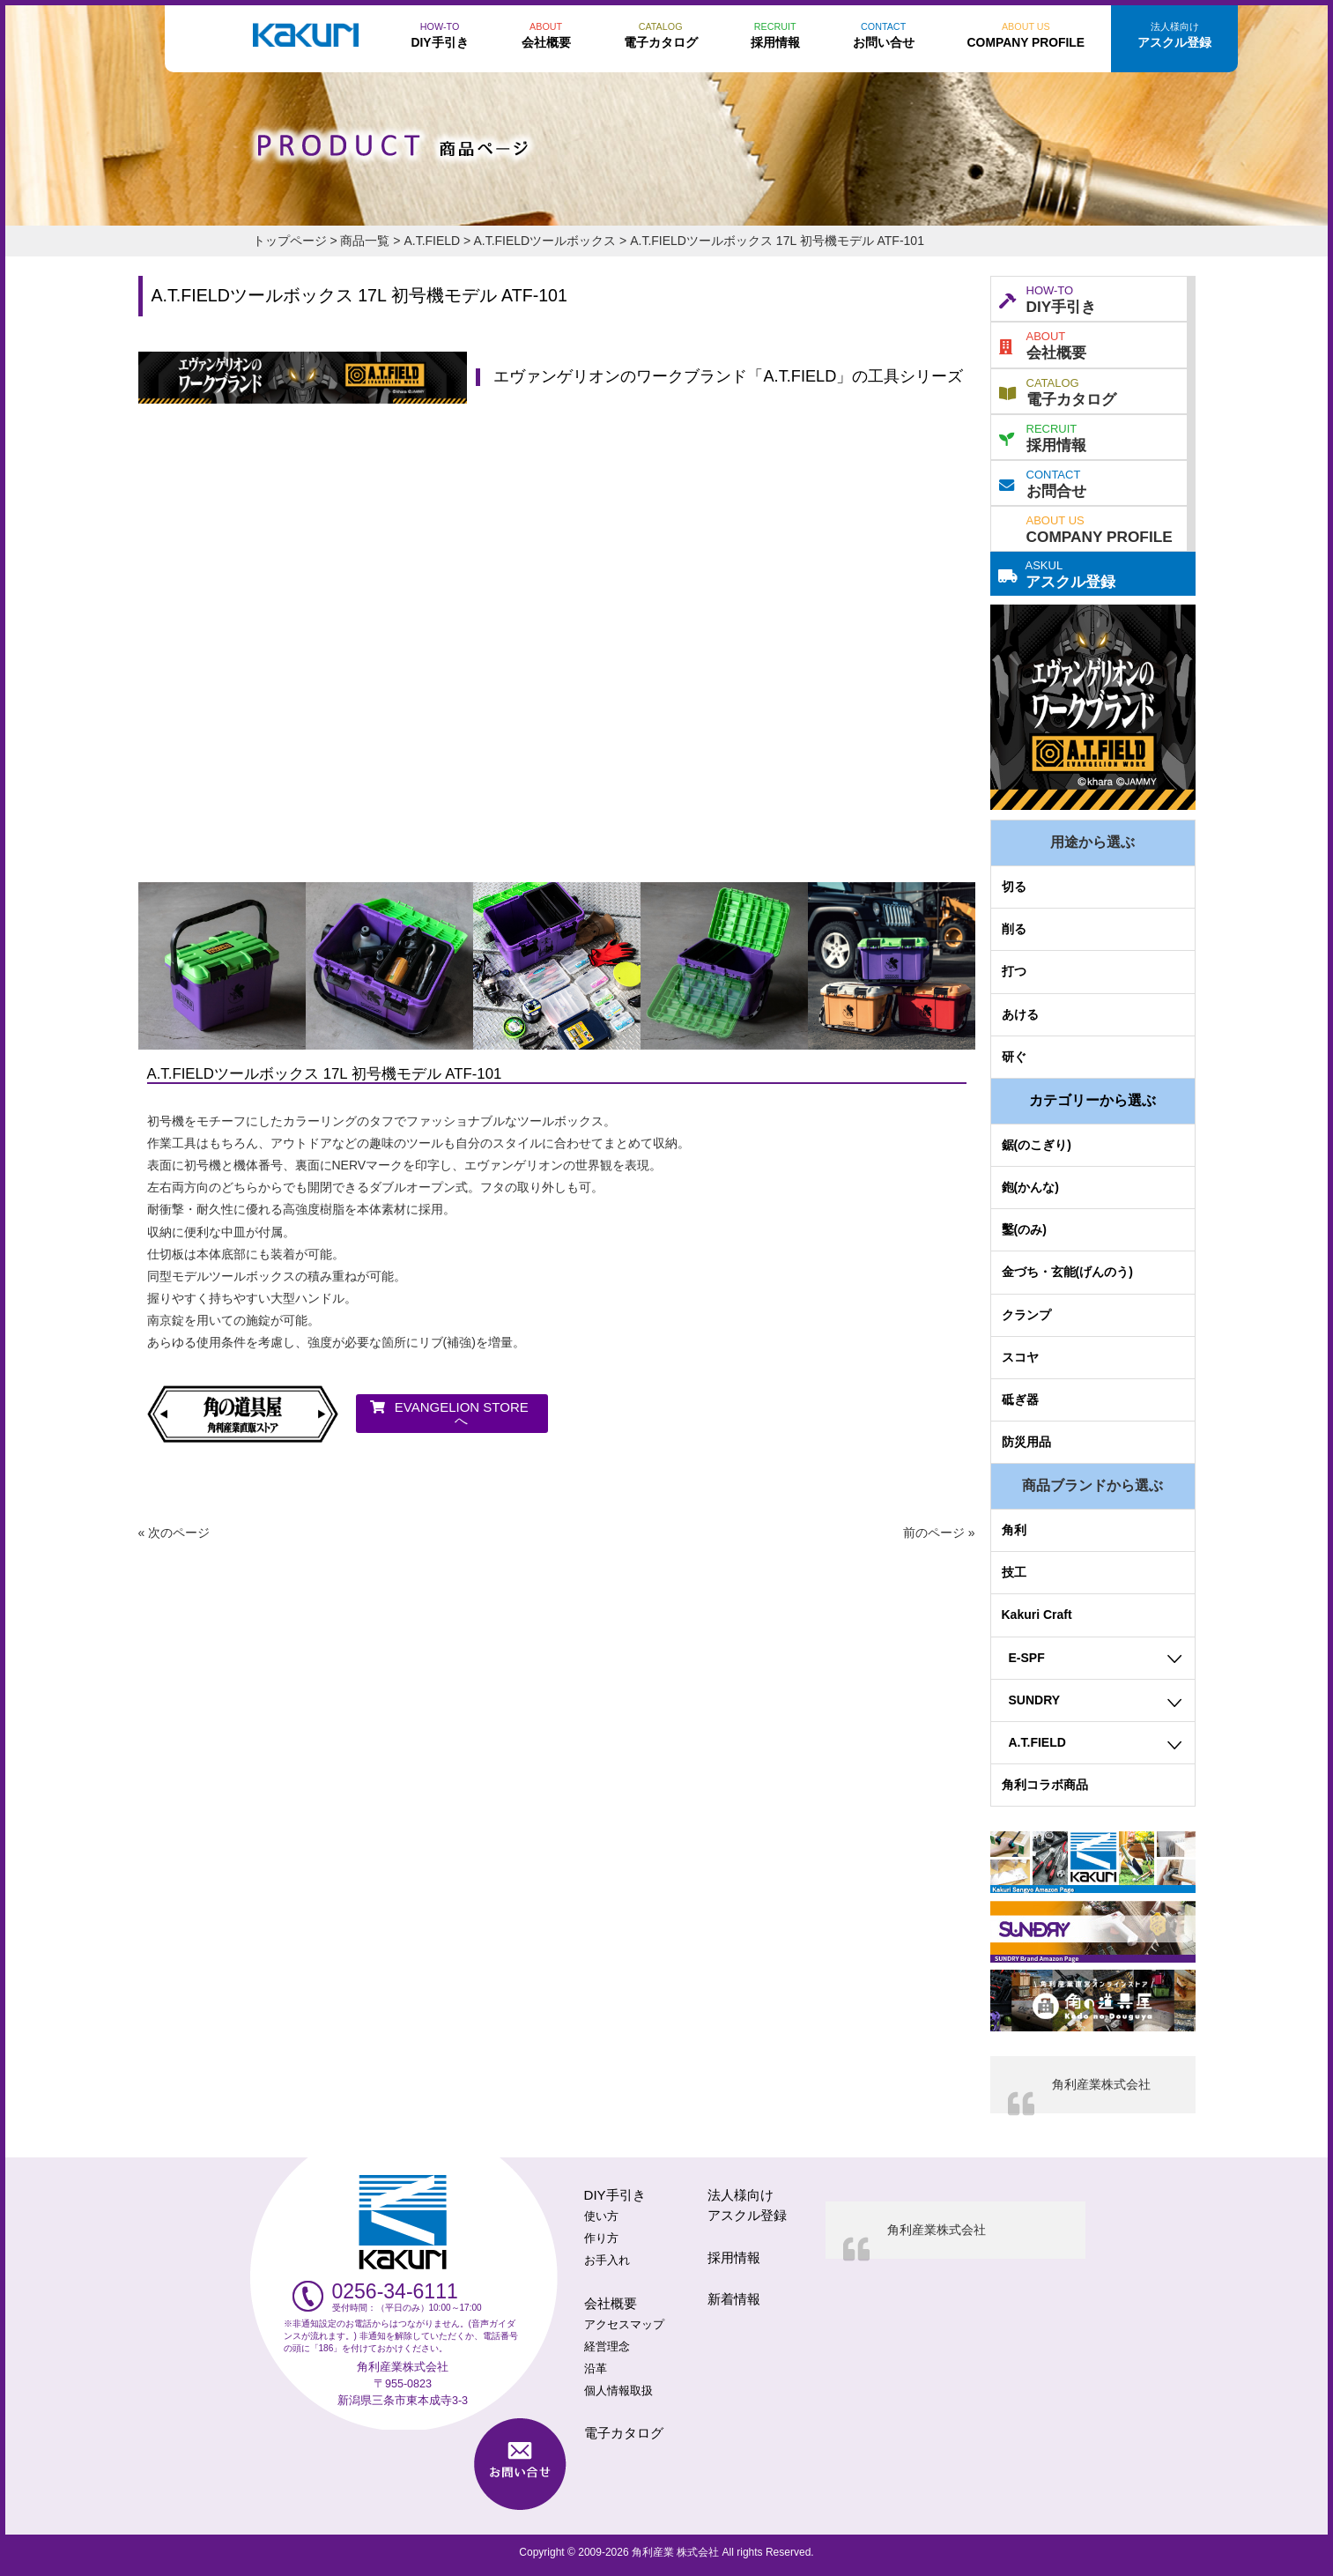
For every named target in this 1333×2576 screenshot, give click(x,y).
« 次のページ (174, 1533)
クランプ (1026, 1315)
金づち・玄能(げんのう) (1067, 1272)
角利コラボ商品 (1045, 1785)
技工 (1014, 1572)
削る (1014, 929)
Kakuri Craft (1037, 1614)
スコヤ (1020, 1357)
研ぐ (1014, 1057)
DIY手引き (1048, 298)
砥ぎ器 (1020, 1399)
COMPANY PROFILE (1099, 528)
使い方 (601, 2216)
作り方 (601, 2238)
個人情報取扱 (618, 2391)
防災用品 (1026, 1442)
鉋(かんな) (1030, 1187)
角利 (1014, 1530)
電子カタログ (1057, 390)
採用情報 (1042, 436)
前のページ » (939, 1533)
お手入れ (607, 2260)
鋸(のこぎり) (1036, 1145)
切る (1014, 887)
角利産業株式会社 (1101, 2084)
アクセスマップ (624, 2325)
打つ (1014, 971)
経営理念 (607, 2347)
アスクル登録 (1056, 572)
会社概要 (1042, 343)
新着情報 (733, 2298)
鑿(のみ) (1024, 1229)
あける (1020, 1014)
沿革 (595, 2369)
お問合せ (1042, 482)
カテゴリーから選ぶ (1092, 1100)
